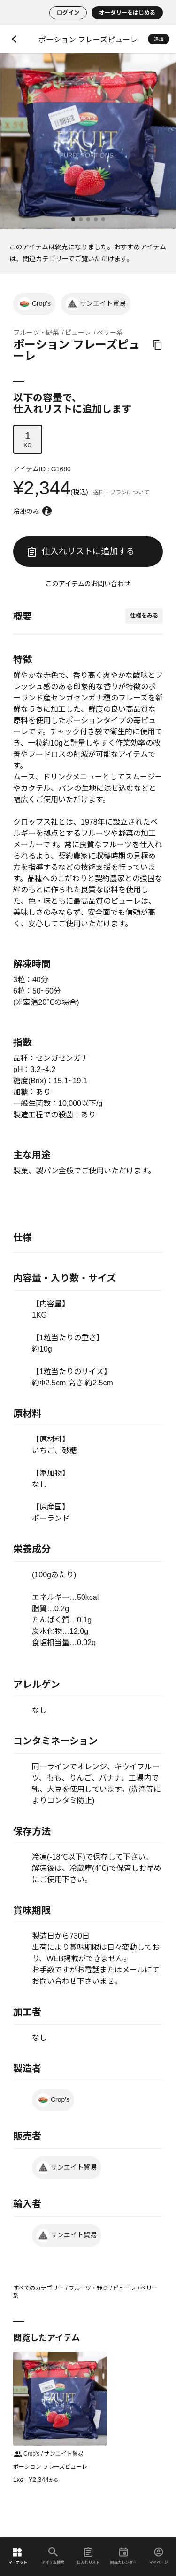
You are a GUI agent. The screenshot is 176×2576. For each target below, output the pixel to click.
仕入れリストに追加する (81, 551)
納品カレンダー (123, 2556)
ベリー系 (110, 332)
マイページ (158, 2556)
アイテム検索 (53, 2556)
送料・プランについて (121, 492)
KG (27, 439)
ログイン (68, 12)
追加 (158, 39)
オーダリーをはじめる (127, 12)
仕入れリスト (88, 2556)
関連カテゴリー (45, 258)
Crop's (34, 303)
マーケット (17, 2556)
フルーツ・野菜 (36, 332)
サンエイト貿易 (96, 303)
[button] (73, 219)
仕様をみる (144, 615)
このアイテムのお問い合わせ (88, 584)
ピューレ (78, 332)
